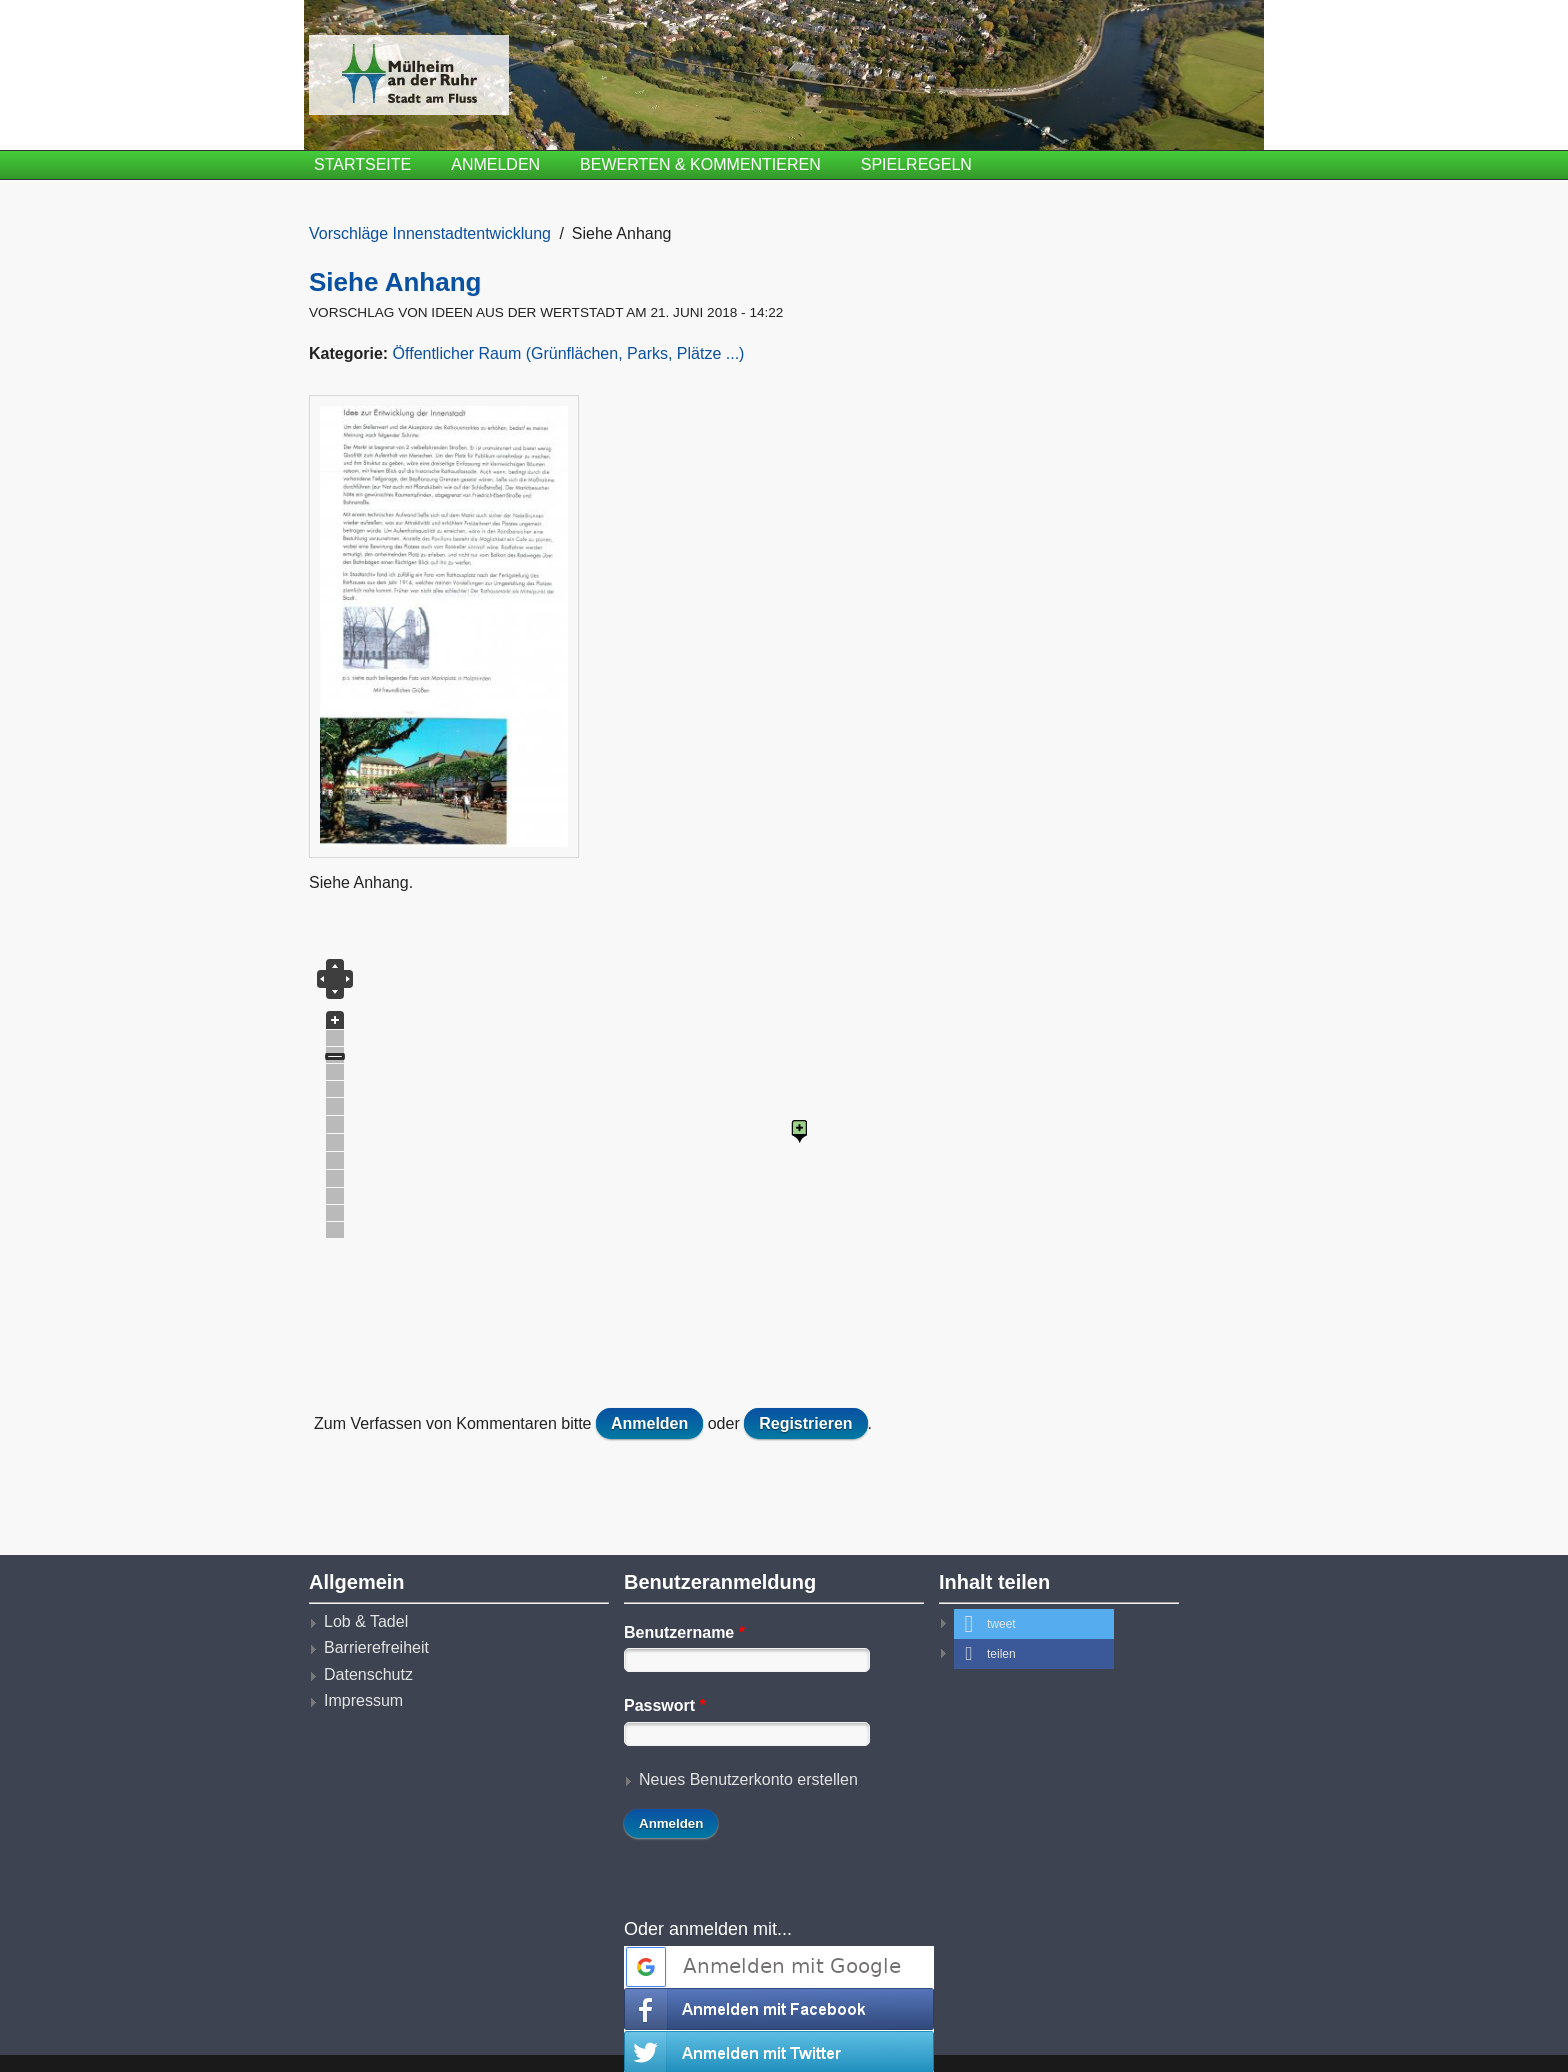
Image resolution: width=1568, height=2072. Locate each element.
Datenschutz (368, 1674)
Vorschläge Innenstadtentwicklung (430, 233)
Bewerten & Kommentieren (700, 164)
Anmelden (495, 164)
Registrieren (805, 1423)
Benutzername (684, 1632)
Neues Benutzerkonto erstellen (748, 1779)
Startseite (362, 164)
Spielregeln (916, 164)
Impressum (363, 1700)
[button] (1034, 1624)
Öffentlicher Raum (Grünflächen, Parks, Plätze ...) (569, 353)
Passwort (665, 1705)
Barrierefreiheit (376, 1647)
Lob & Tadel (366, 1621)
